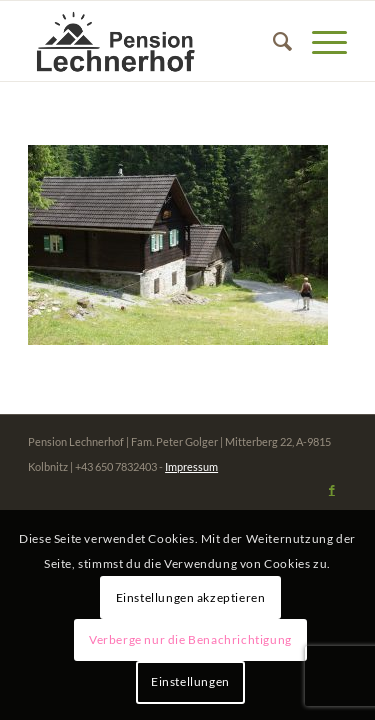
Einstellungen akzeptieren (191, 597)
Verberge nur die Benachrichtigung (190, 639)
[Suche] (272, 41)
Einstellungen (190, 681)
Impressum (191, 466)
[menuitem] (272, 41)
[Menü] (319, 41)
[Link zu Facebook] (332, 490)
